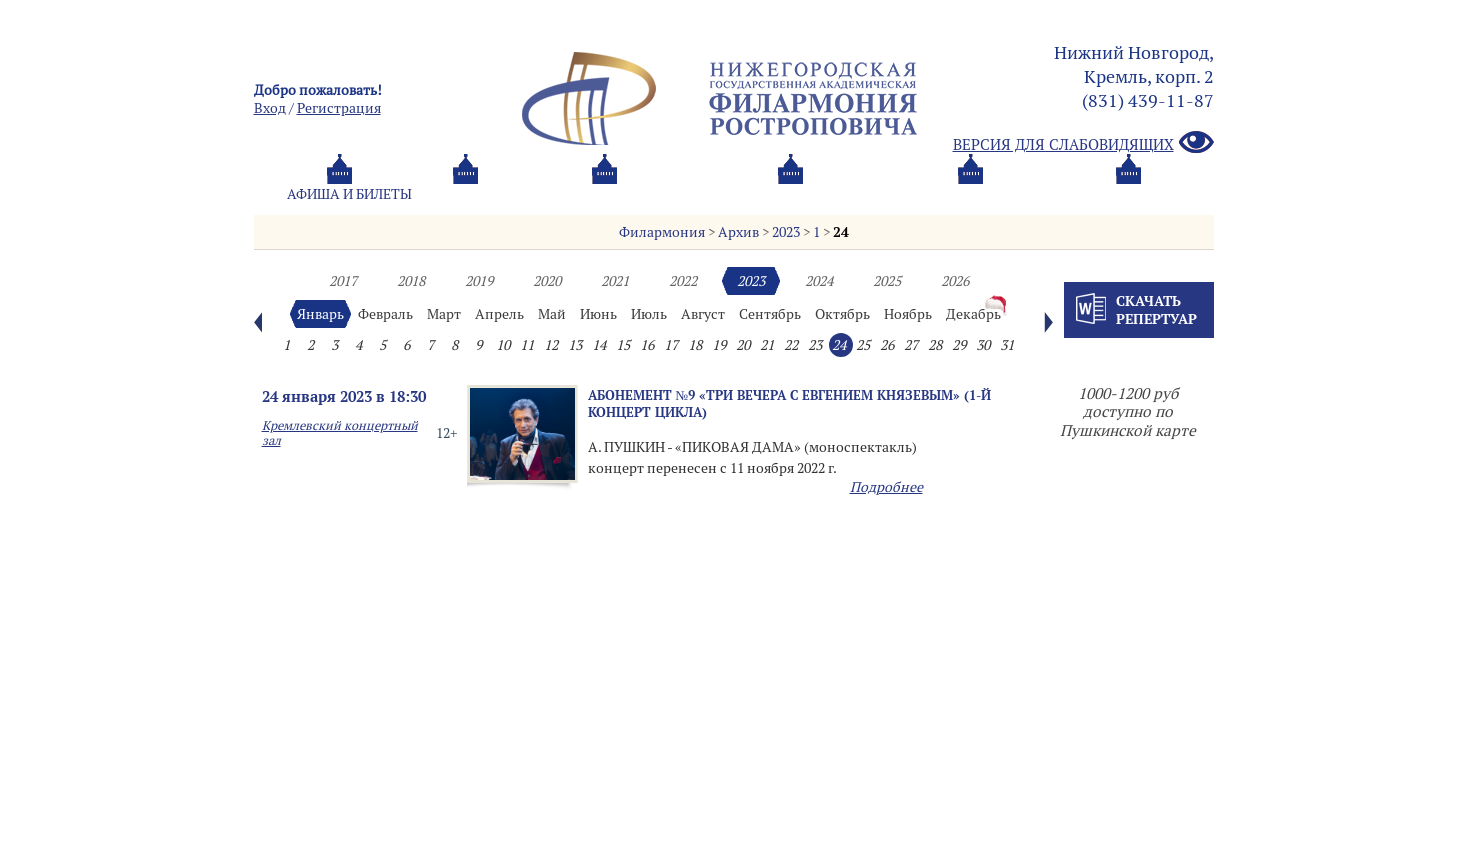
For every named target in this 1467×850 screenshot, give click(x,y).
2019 (479, 281)
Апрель (499, 314)
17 (671, 345)
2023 (786, 232)
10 (503, 345)
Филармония (662, 232)
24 (841, 232)
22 (791, 345)
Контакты (986, 194)
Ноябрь (908, 314)
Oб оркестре (844, 194)
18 (695, 345)
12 (551, 345)
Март (444, 314)
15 (623, 345)
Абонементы (519, 194)
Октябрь (842, 314)
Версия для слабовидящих (1083, 143)
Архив (738, 232)
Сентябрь (770, 314)
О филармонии (683, 194)
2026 (955, 281)
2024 (819, 281)
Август (703, 314)
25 (863, 345)
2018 (411, 281)
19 (719, 345)
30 (983, 345)
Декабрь (973, 314)
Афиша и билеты (349, 194)
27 (911, 345)
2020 (547, 281)
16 (647, 345)
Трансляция (1130, 194)
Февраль (385, 314)
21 (767, 345)
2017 (343, 281)
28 (935, 345)
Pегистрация (339, 108)
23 (815, 345)
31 (1007, 345)
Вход (270, 108)
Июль (649, 314)
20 (743, 345)
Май (552, 314)
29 (959, 345)
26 (887, 345)
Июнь (598, 314)
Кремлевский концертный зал (340, 433)
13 (575, 345)
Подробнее (886, 487)
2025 (887, 281)
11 (527, 345)
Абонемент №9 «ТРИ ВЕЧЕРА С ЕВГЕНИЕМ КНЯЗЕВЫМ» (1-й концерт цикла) (790, 403)
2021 (615, 281)
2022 (683, 281)
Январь (320, 314)
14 (599, 345)
